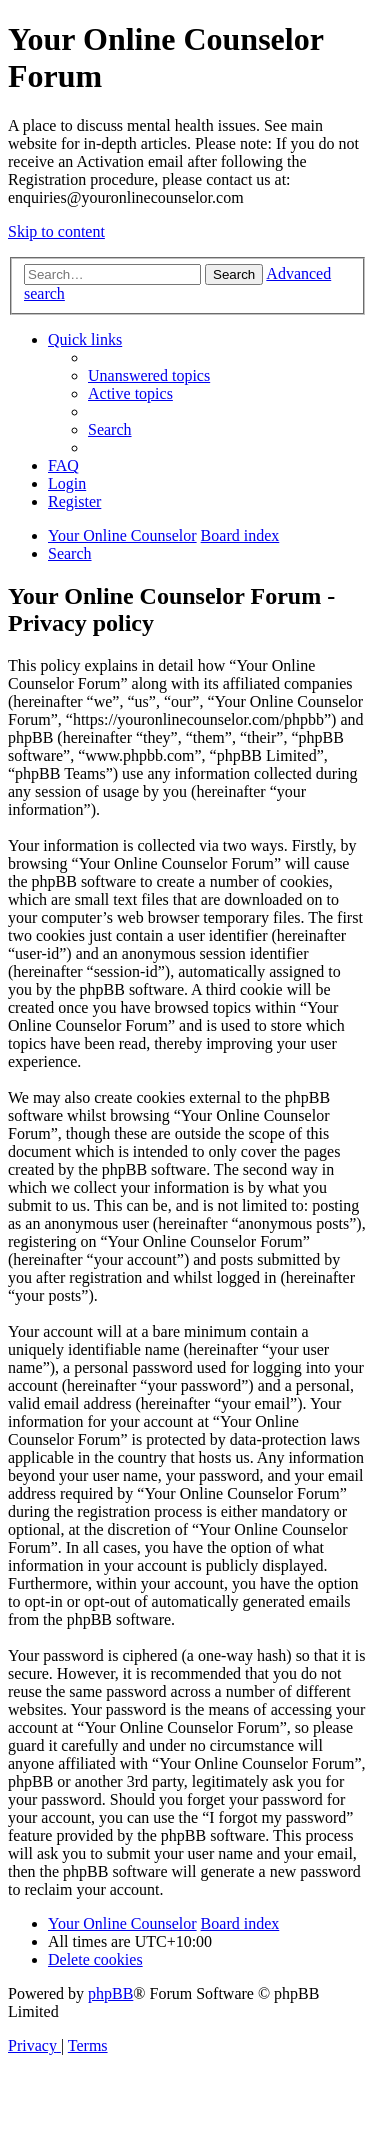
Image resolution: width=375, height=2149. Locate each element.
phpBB (110, 1993)
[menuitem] (149, 375)
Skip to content (56, 231)
